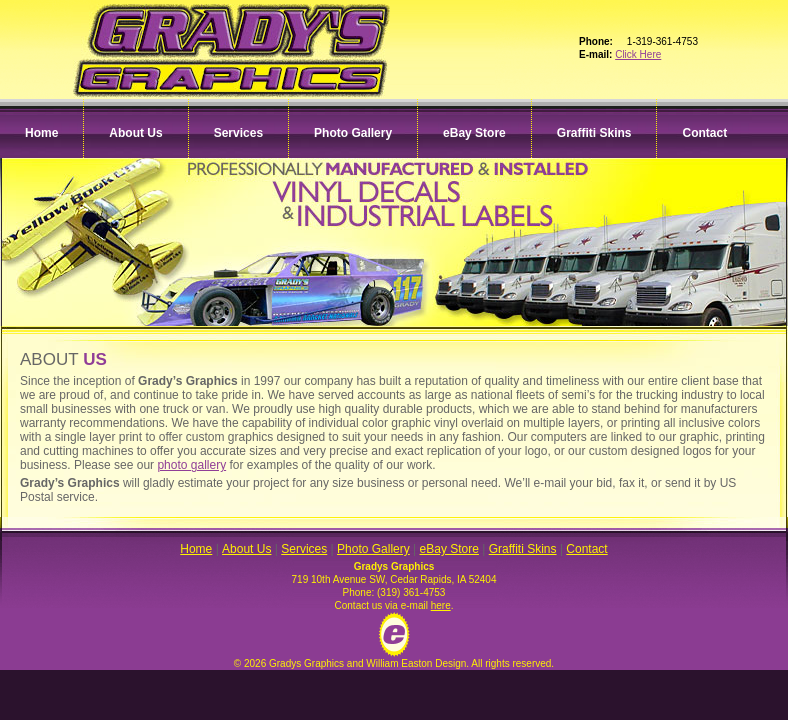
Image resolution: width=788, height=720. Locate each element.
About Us (135, 133)
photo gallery (191, 465)
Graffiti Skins (594, 133)
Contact (704, 133)
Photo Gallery (353, 133)
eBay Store (474, 133)
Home (41, 133)
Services (238, 133)
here (441, 605)
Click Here (638, 54)
